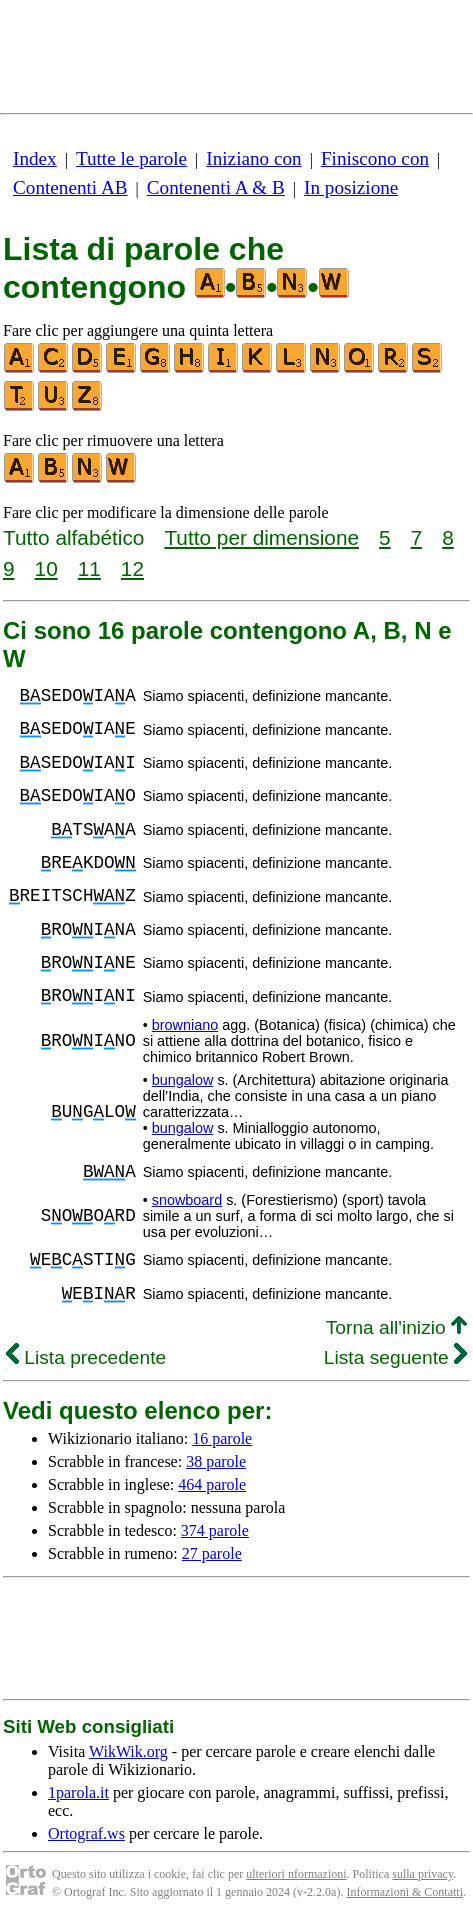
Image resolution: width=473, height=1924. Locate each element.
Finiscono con (375, 158)
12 (132, 568)
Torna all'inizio (396, 1327)
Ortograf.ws (86, 1833)
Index (35, 158)
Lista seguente (395, 1357)
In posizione (351, 187)
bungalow (183, 1080)
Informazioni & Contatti (404, 1892)
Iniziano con (253, 158)
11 (89, 568)
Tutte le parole (131, 158)
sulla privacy (422, 1874)
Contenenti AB (70, 187)
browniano (185, 1025)
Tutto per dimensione (261, 537)
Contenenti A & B (216, 187)
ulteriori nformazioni (296, 1874)
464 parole (212, 1484)
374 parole (215, 1530)
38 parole (216, 1461)
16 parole (222, 1438)
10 (46, 568)
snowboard (187, 1200)
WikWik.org (128, 1751)
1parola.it (78, 1792)
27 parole (212, 1553)
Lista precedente (86, 1357)
